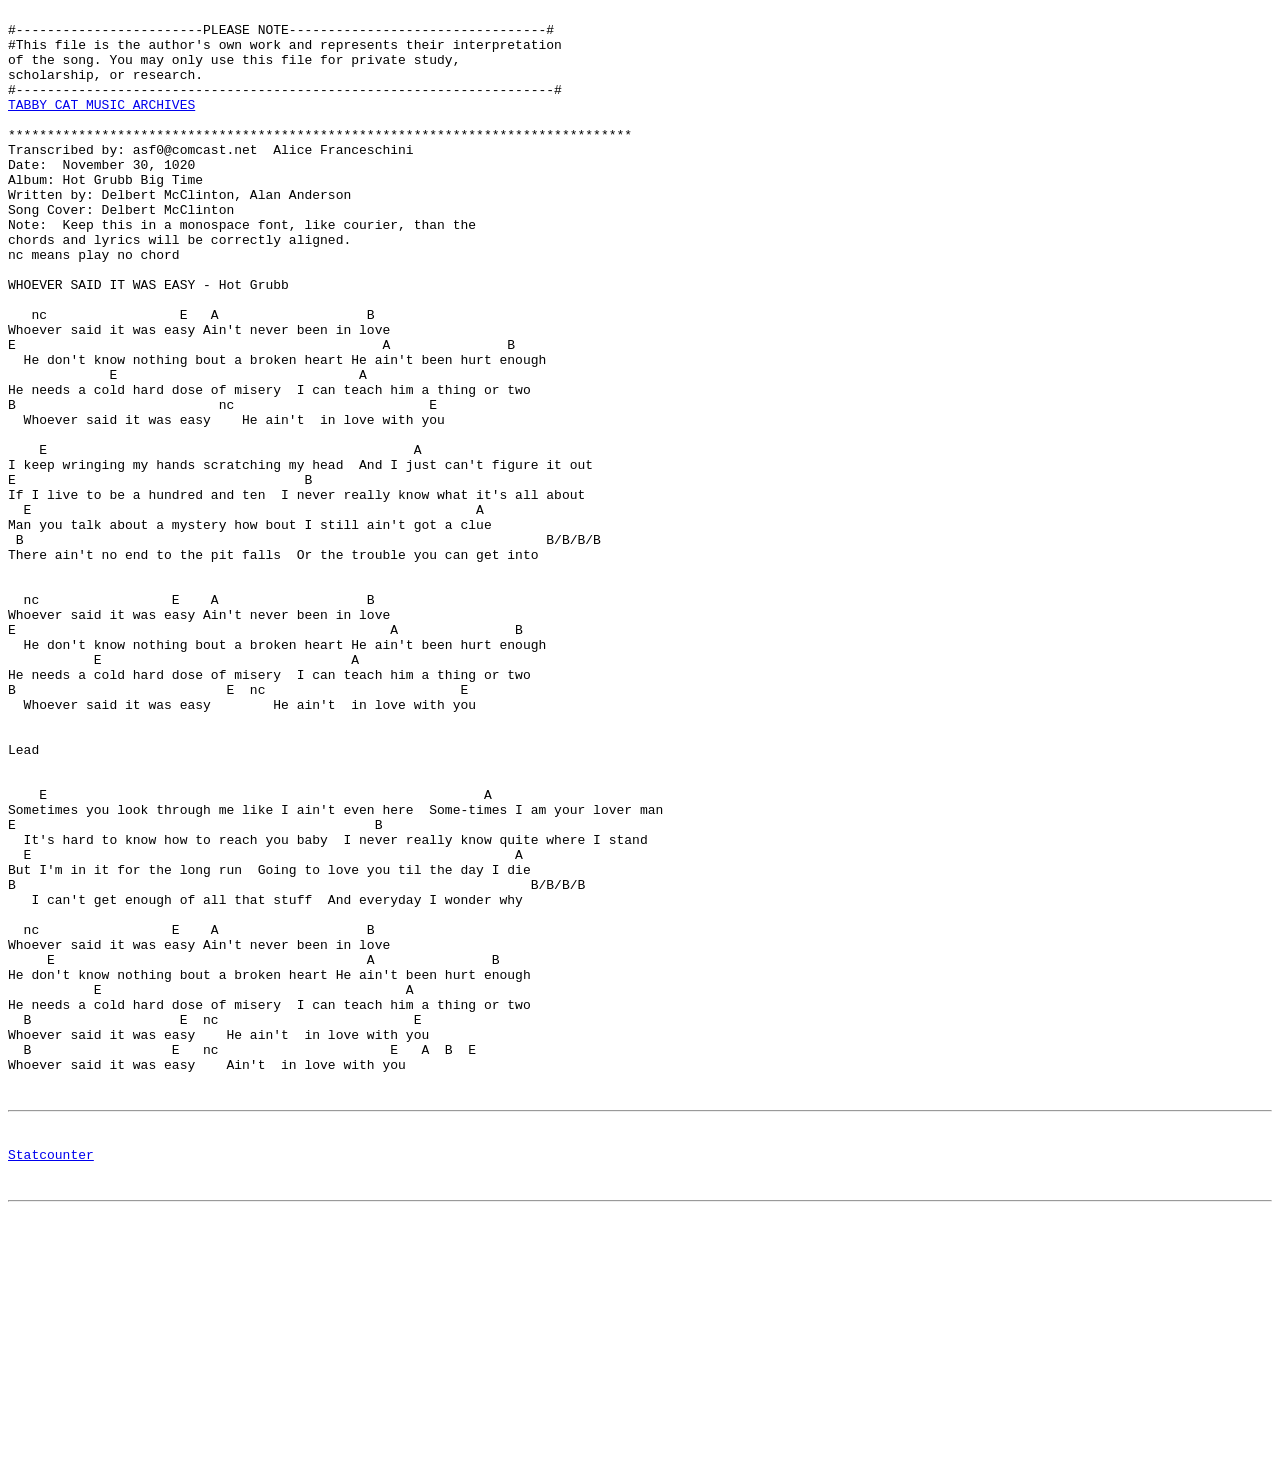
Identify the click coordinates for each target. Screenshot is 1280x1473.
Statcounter (51, 1382)
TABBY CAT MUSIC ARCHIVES (101, 125)
